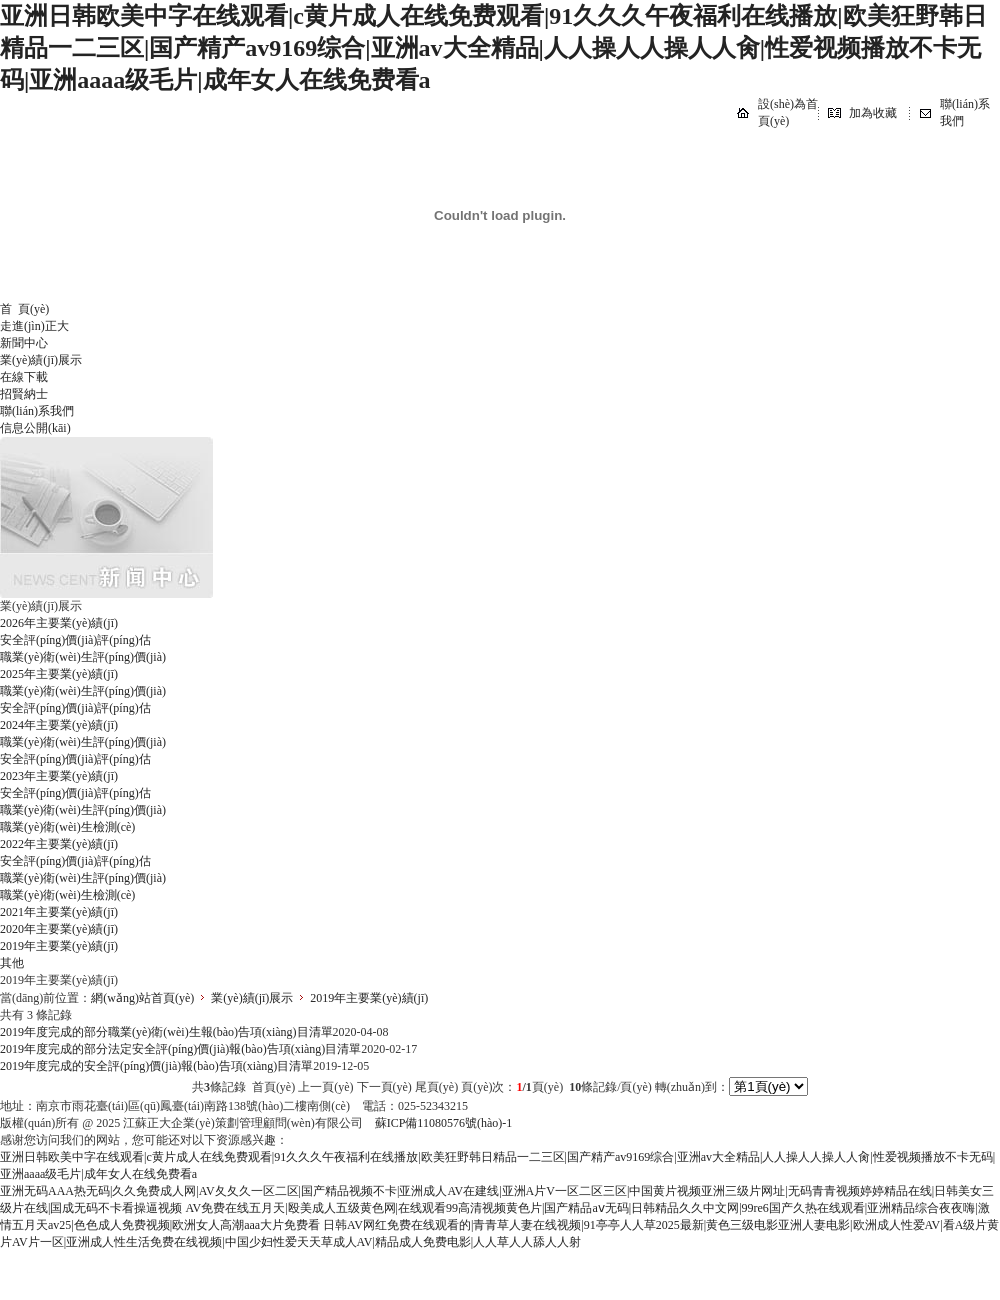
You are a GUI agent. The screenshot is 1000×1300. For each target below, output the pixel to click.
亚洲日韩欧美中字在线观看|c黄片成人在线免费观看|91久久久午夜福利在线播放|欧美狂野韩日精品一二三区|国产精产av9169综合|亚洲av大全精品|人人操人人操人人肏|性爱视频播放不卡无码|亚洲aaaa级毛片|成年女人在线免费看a (493, 48)
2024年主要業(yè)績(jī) (59, 725)
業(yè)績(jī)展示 (41, 360)
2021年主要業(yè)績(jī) (59, 912)
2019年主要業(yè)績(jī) (59, 946)
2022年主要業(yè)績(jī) (59, 844)
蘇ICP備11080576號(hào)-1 (444, 1123)
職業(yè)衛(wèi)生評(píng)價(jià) (83, 657)
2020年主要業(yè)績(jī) (59, 929)
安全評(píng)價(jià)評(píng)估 (75, 640)
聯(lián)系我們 (37, 411)
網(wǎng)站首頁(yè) (142, 998)
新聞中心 (24, 343)
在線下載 (24, 377)
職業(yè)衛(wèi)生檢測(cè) (67, 827)
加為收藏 (873, 113)
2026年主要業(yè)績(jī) (59, 623)
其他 (12, 963)
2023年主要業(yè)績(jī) (59, 776)
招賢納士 (24, 394)
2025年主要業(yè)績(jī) (59, 674)
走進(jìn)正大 (34, 326)
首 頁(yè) (24, 309)
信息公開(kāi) (35, 428)
